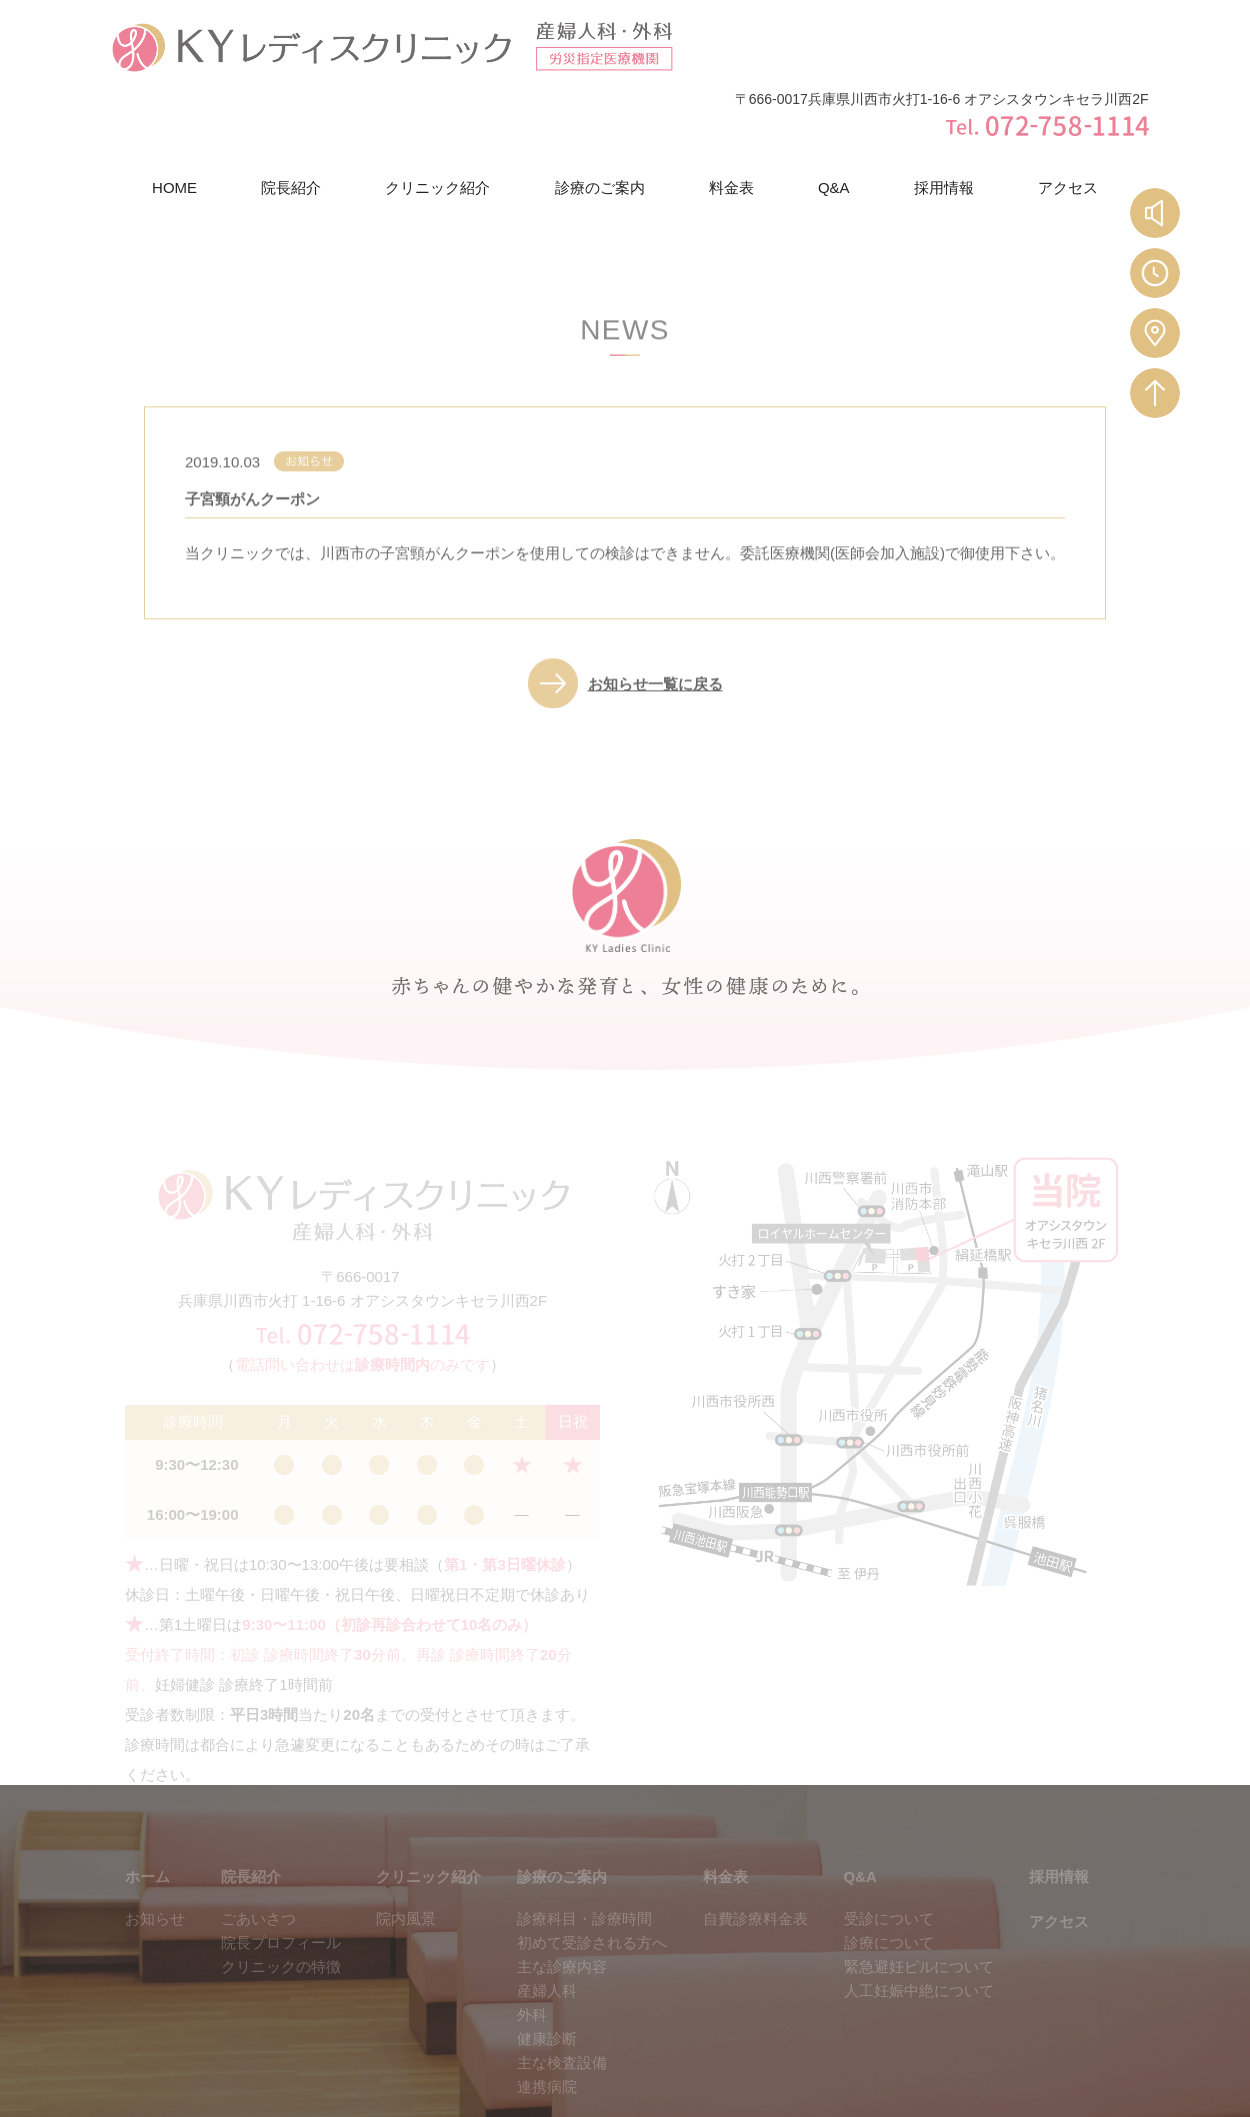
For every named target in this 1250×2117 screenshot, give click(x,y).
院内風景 (406, 1860)
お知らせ (155, 1860)
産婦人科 (547, 1932)
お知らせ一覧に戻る (655, 623)
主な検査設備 (562, 2004)
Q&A (834, 118)
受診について (889, 1860)
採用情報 (944, 118)
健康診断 (547, 1980)
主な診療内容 (562, 1908)
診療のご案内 (600, 118)
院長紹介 (291, 118)
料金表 (731, 118)
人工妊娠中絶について (919, 1932)
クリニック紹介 (437, 118)
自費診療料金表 (755, 1860)
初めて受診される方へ (592, 1884)
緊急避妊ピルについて (919, 1908)
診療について (889, 1884)
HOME (174, 118)
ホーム (147, 1818)
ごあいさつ (258, 1860)
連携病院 (547, 2028)
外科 (532, 1956)
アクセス (1068, 118)
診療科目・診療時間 (584, 1860)
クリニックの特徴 (281, 1908)
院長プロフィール (281, 1884)
